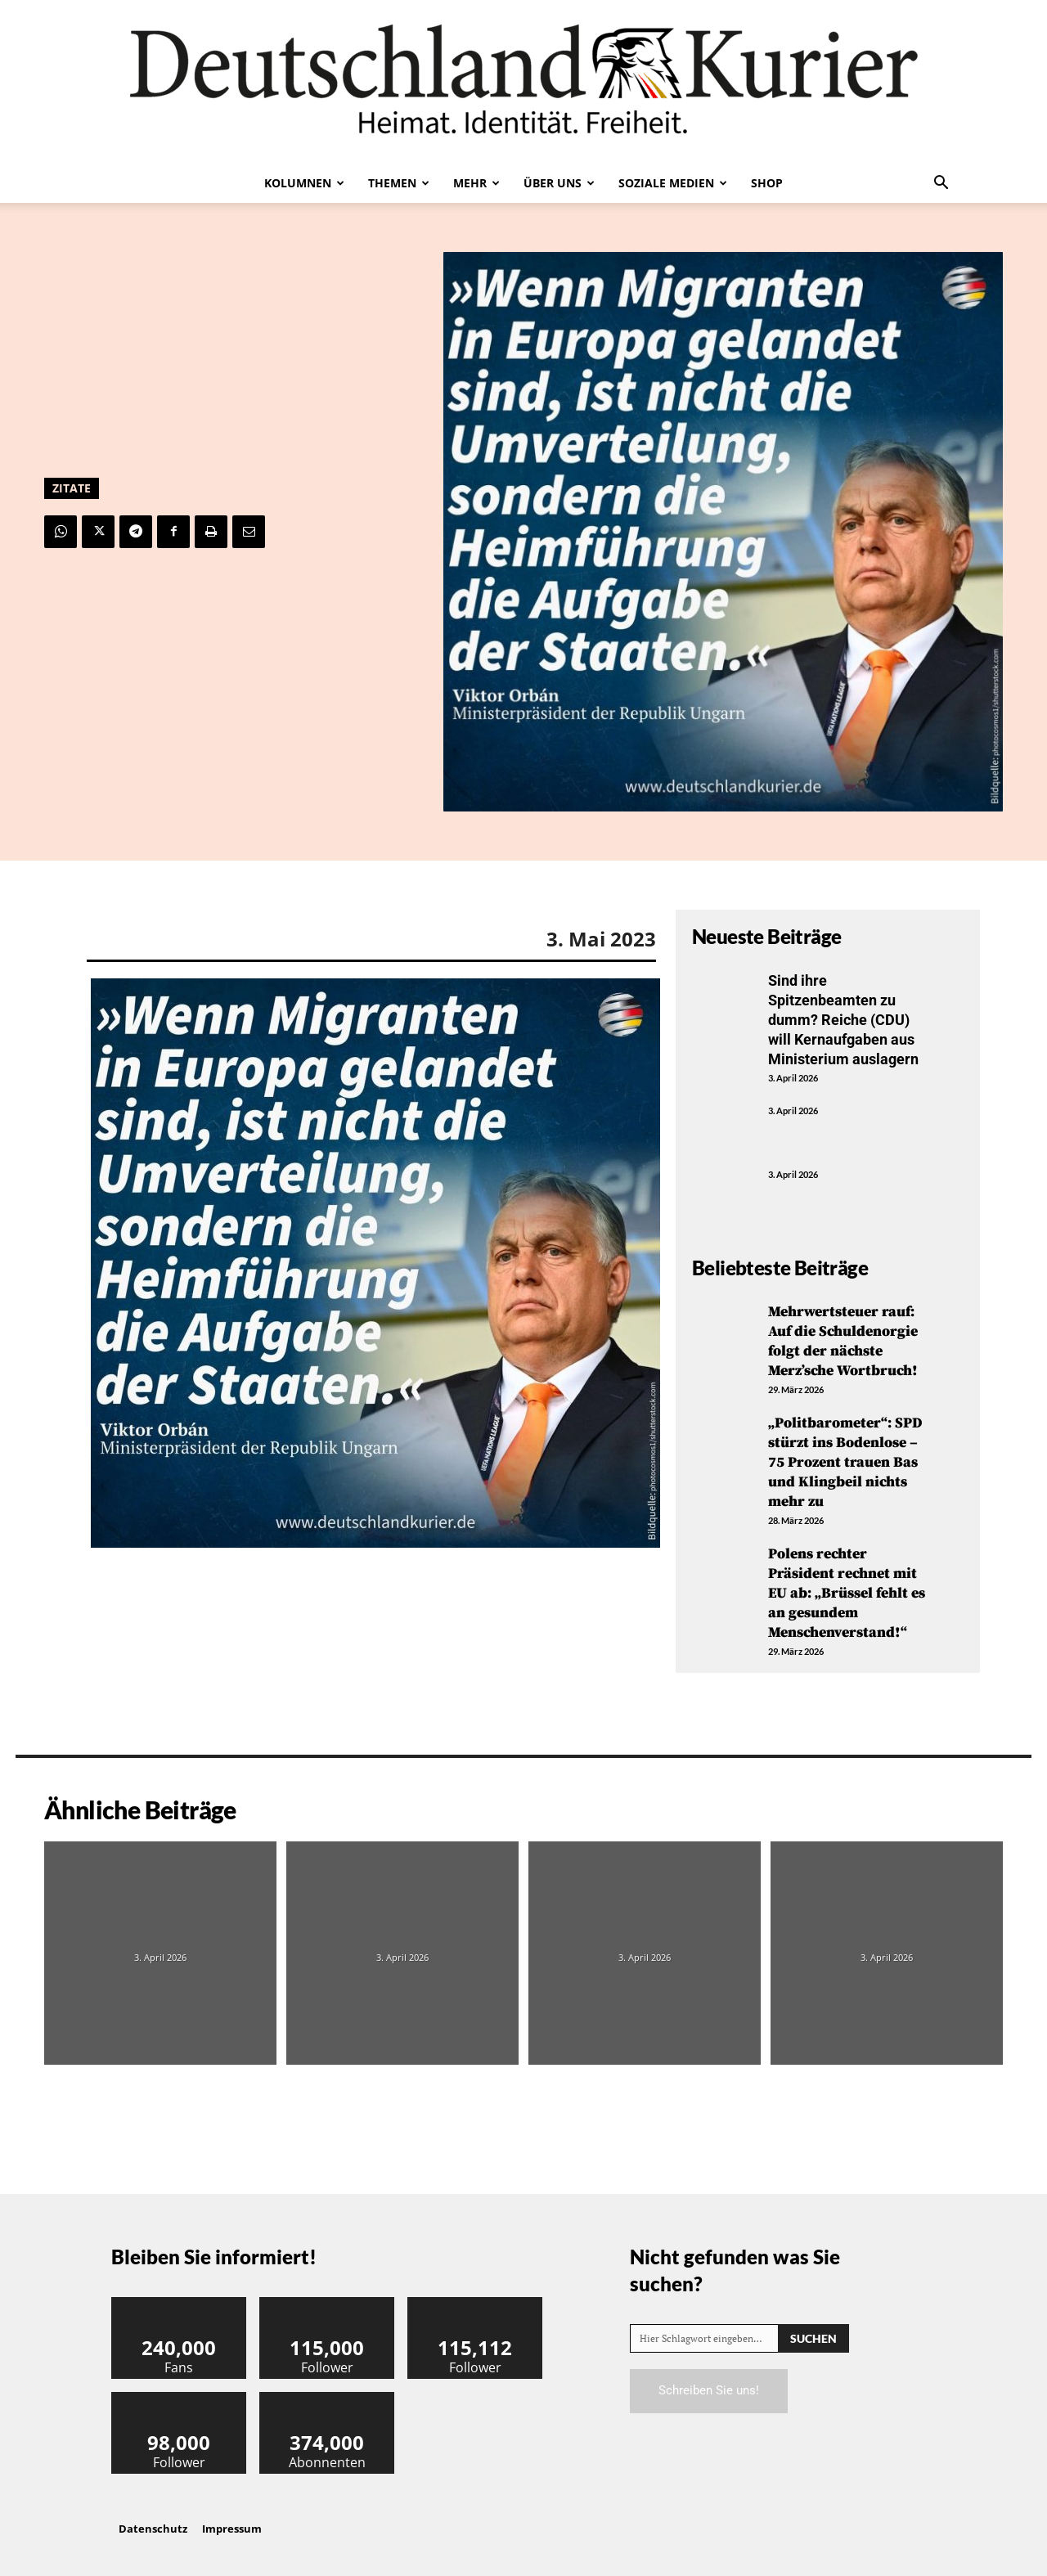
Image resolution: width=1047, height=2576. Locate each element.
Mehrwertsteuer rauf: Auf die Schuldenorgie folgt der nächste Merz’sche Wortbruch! (843, 1337)
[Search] (813, 2327)
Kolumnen (304, 183)
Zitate (71, 488)
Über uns (559, 183)
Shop (767, 183)
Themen (398, 183)
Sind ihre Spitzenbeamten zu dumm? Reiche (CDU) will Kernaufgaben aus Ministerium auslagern (843, 1019)
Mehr (476, 183)
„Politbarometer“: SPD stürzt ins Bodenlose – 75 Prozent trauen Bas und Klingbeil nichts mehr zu (845, 1456)
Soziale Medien (672, 183)
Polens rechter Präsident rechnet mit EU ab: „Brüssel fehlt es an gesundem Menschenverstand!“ (847, 1585)
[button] (940, 184)
